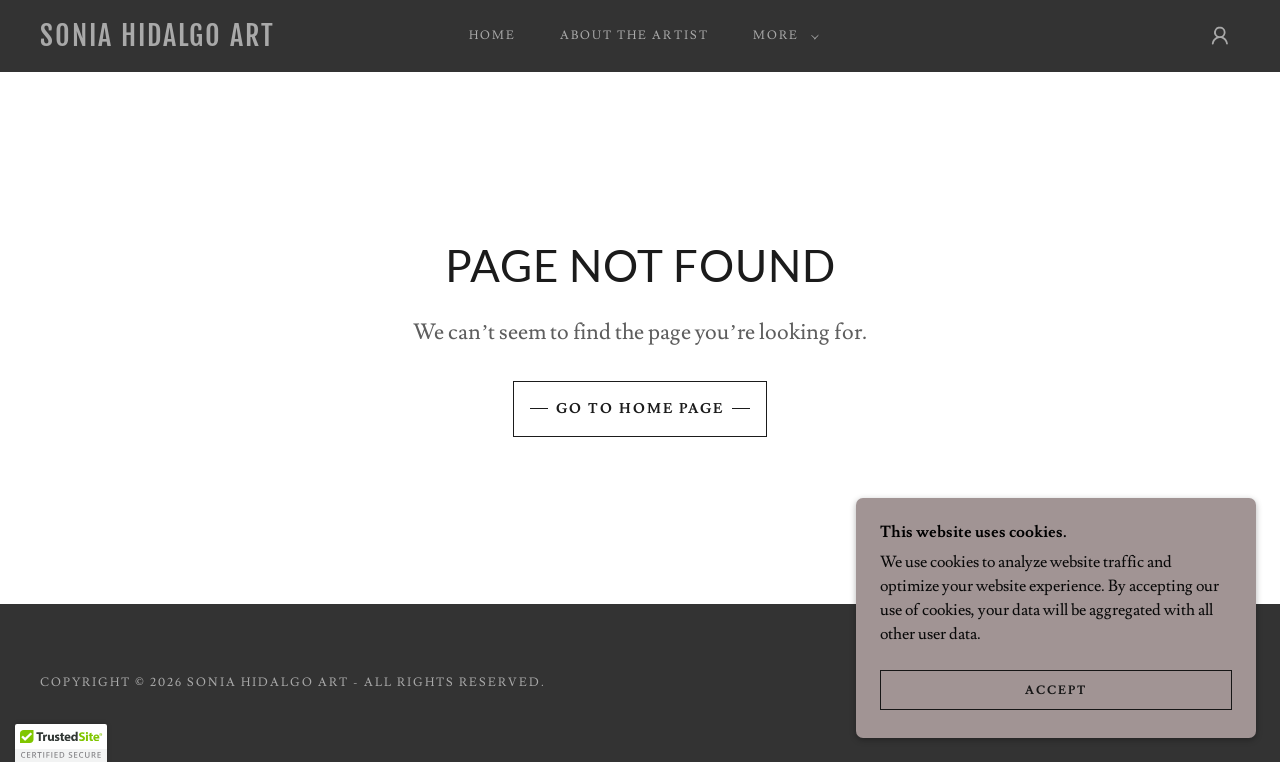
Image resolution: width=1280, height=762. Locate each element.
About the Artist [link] (634, 35)
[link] (204, 41)
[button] (782, 36)
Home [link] (492, 35)
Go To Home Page (640, 409)
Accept (1056, 690)
